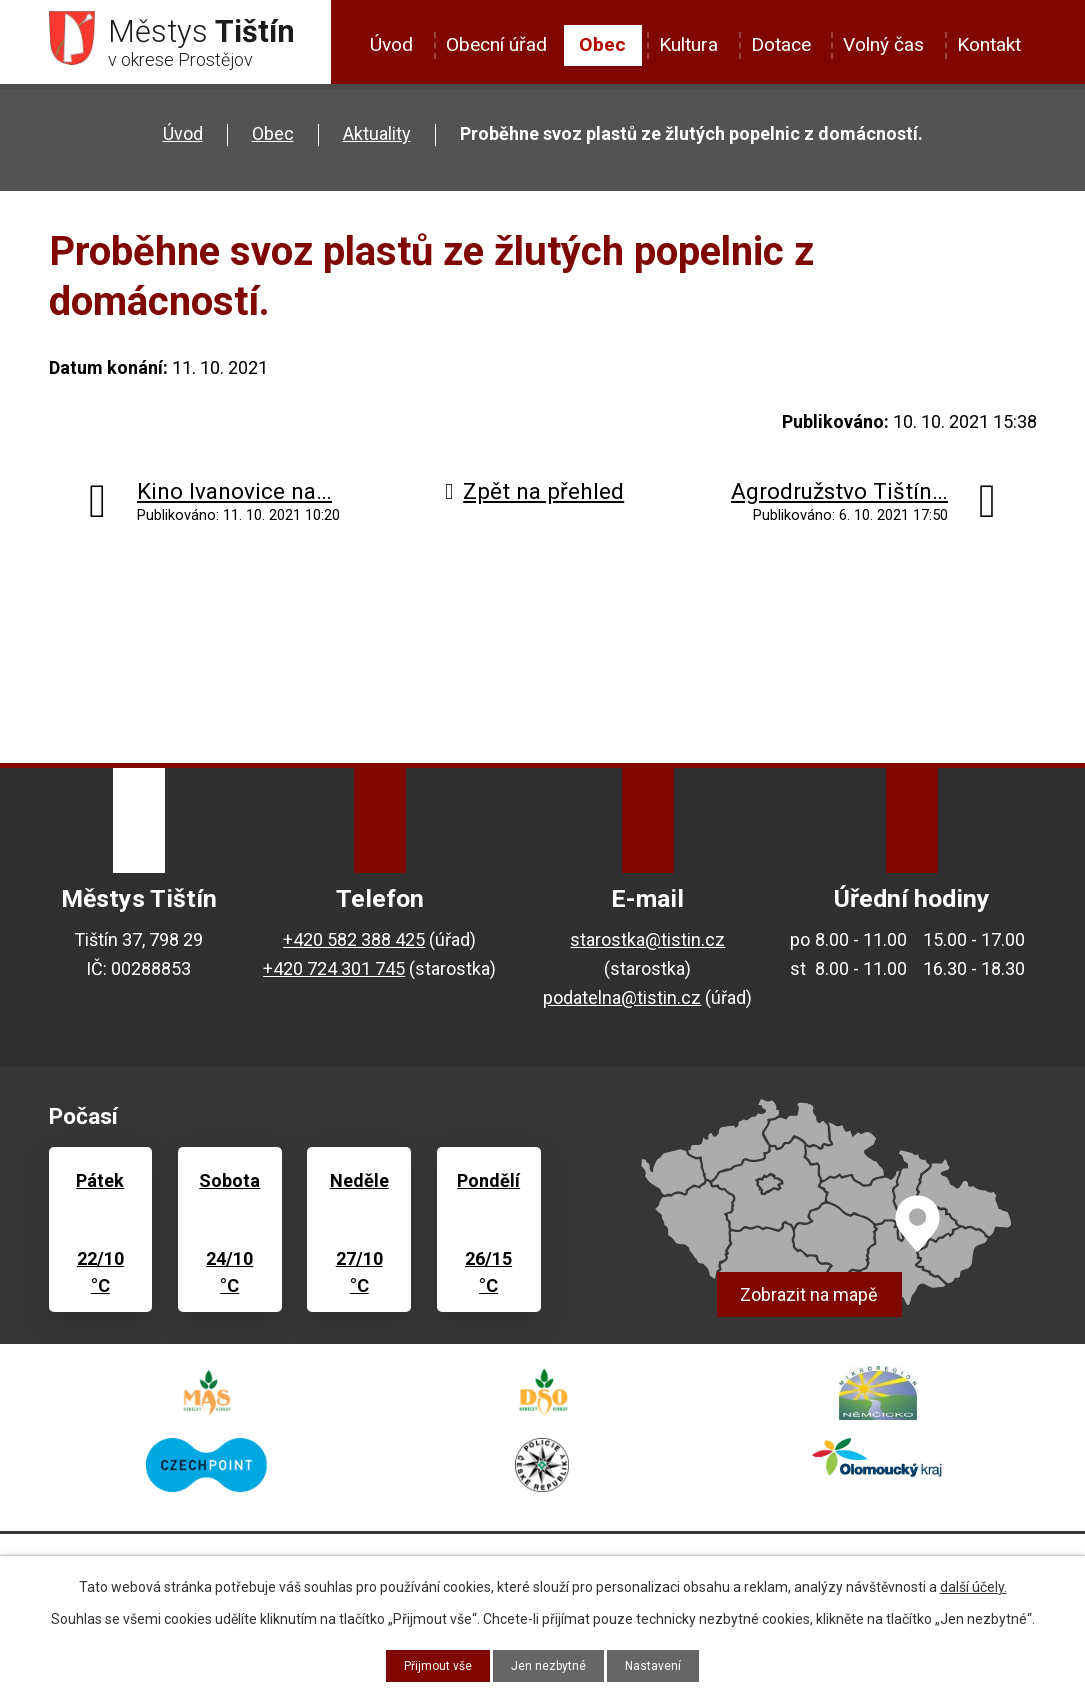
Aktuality (377, 141)
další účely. (973, 1584)
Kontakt (989, 44)
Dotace (781, 44)
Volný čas (883, 44)
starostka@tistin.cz (647, 947)
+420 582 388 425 (354, 947)
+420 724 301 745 (334, 976)
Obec (602, 44)
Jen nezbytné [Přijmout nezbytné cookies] (550, 1664)
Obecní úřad (496, 44)
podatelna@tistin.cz (622, 1005)
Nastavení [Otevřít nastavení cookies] (664, 1664)
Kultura (688, 44)
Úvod (391, 44)
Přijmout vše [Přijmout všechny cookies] (428, 1664)
